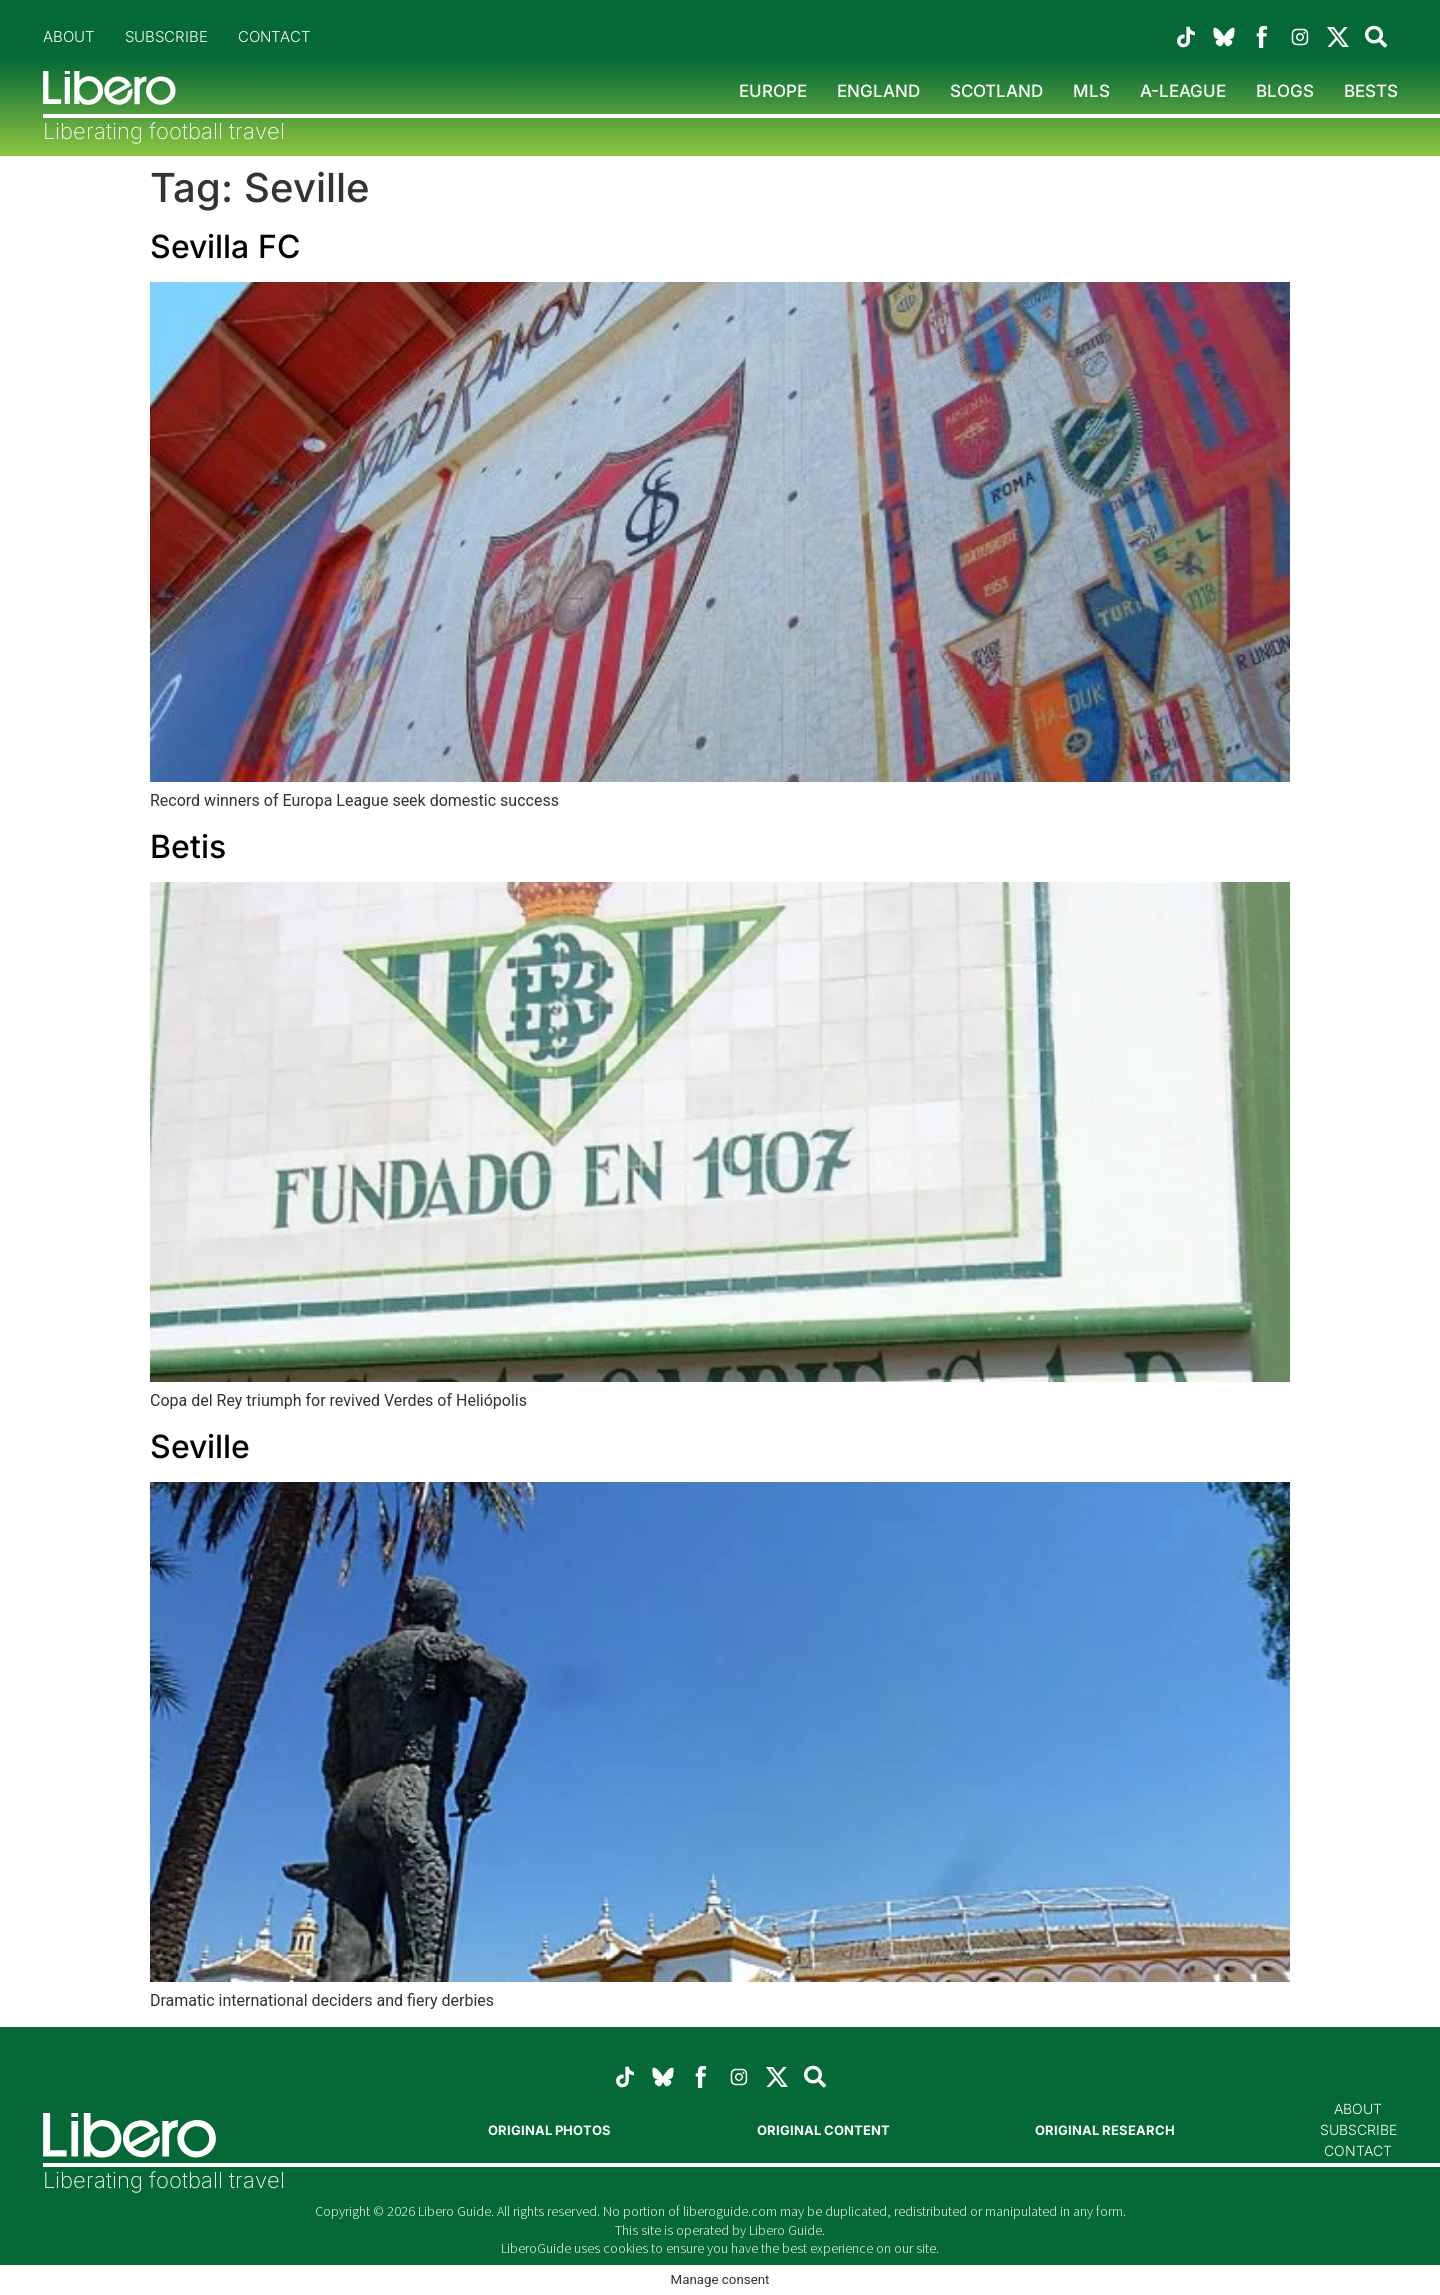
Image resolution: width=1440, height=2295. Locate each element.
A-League (1183, 91)
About (69, 36)
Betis (188, 846)
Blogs (1285, 91)
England (878, 91)
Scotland (996, 91)
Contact (274, 36)
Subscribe (166, 36)
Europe (773, 91)
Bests (1371, 91)
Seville (200, 1446)
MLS (1091, 91)
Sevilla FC (225, 246)
